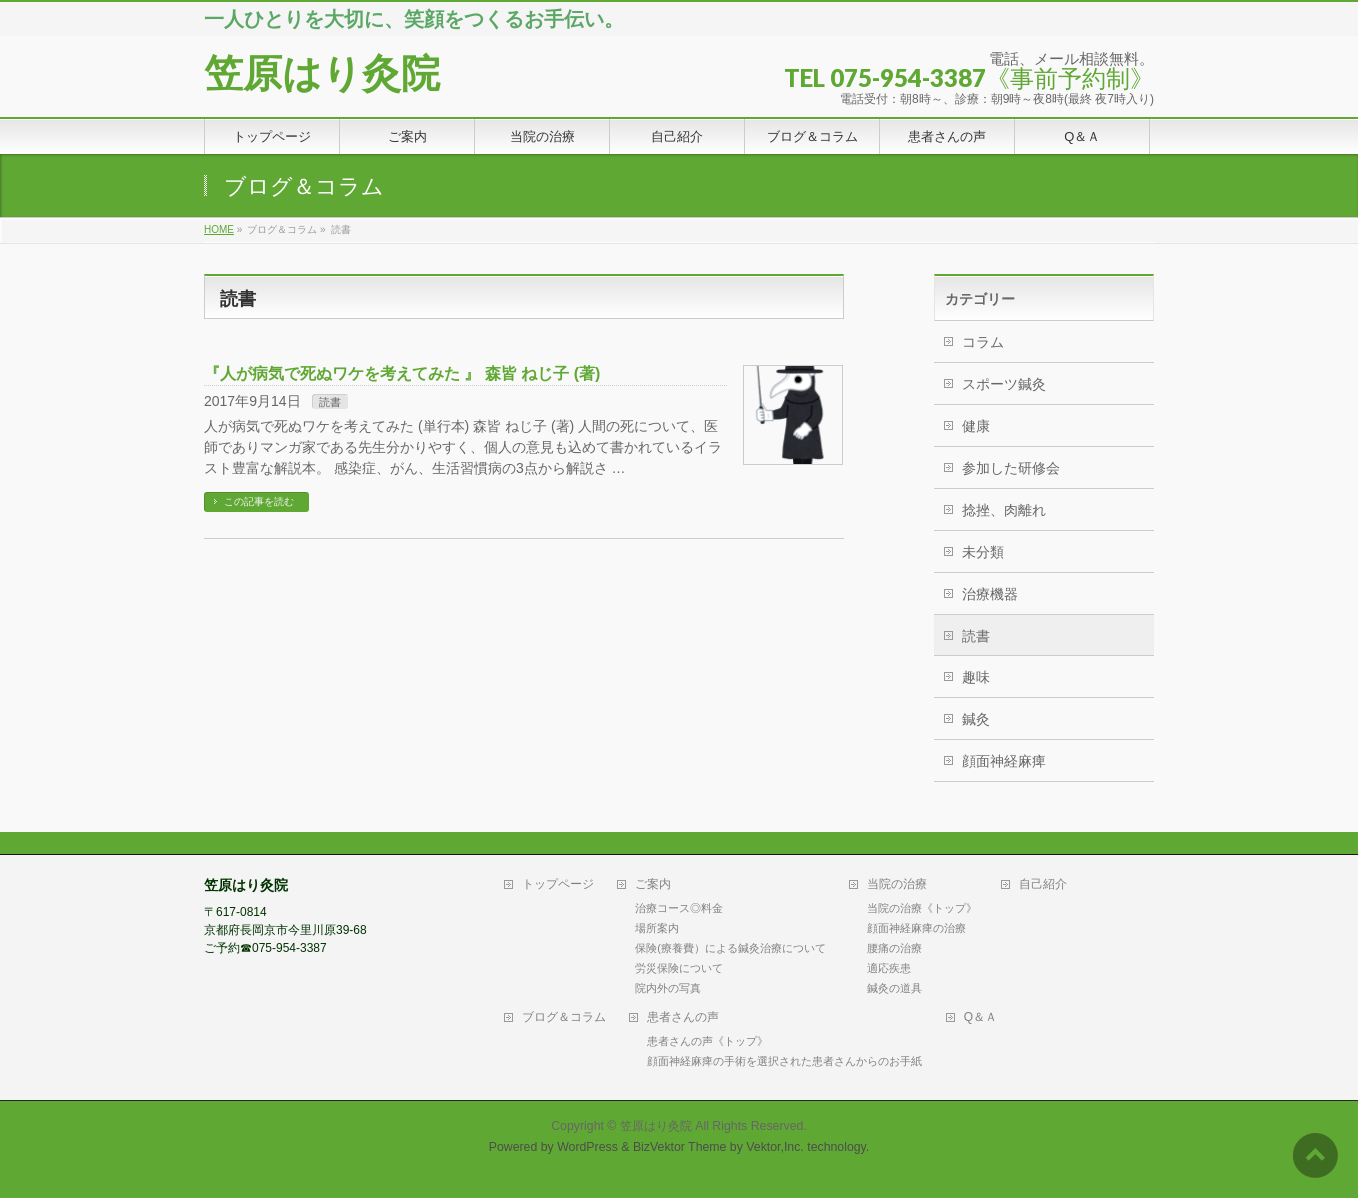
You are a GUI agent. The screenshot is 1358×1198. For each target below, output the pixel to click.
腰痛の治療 (894, 948)
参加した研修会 (1011, 468)
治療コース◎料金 (679, 908)
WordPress (587, 1147)
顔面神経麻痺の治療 (916, 928)
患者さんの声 (683, 1017)
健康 (976, 426)
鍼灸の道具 (894, 988)
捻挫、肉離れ (1004, 510)
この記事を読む (259, 501)
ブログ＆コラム (564, 1017)
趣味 (976, 677)
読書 (330, 402)
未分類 (983, 552)
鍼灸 (976, 719)
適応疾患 (889, 968)
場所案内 (657, 928)
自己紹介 (1043, 884)
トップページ (558, 884)
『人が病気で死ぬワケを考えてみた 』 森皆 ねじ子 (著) (402, 373)
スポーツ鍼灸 (1004, 384)
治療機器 (990, 594)
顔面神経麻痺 (1004, 761)
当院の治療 (897, 884)
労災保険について (679, 968)
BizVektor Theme (680, 1147)
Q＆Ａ (980, 1017)
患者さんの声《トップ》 (707, 1041)
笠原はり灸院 (322, 73)
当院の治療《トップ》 (922, 908)
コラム (983, 342)
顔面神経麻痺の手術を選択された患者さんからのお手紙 (784, 1061)
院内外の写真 (668, 988)
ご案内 (653, 884)
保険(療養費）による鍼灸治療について (730, 948)
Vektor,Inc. (775, 1147)
